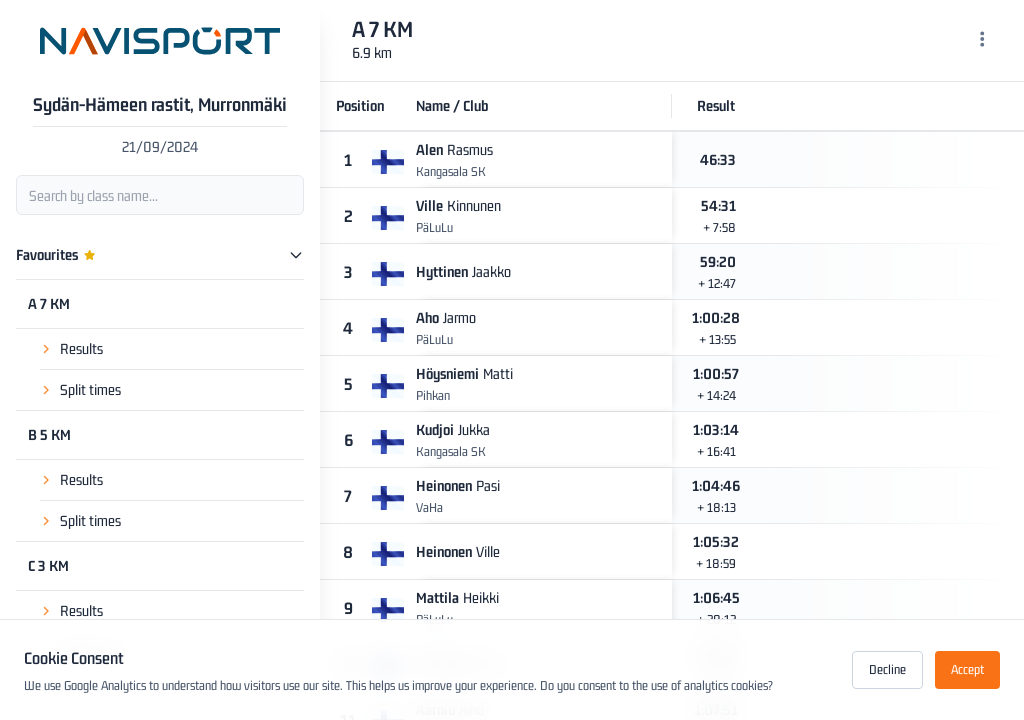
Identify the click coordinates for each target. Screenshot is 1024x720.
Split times (90, 389)
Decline (887, 669)
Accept (967, 669)
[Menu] (982, 41)
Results (81, 348)
